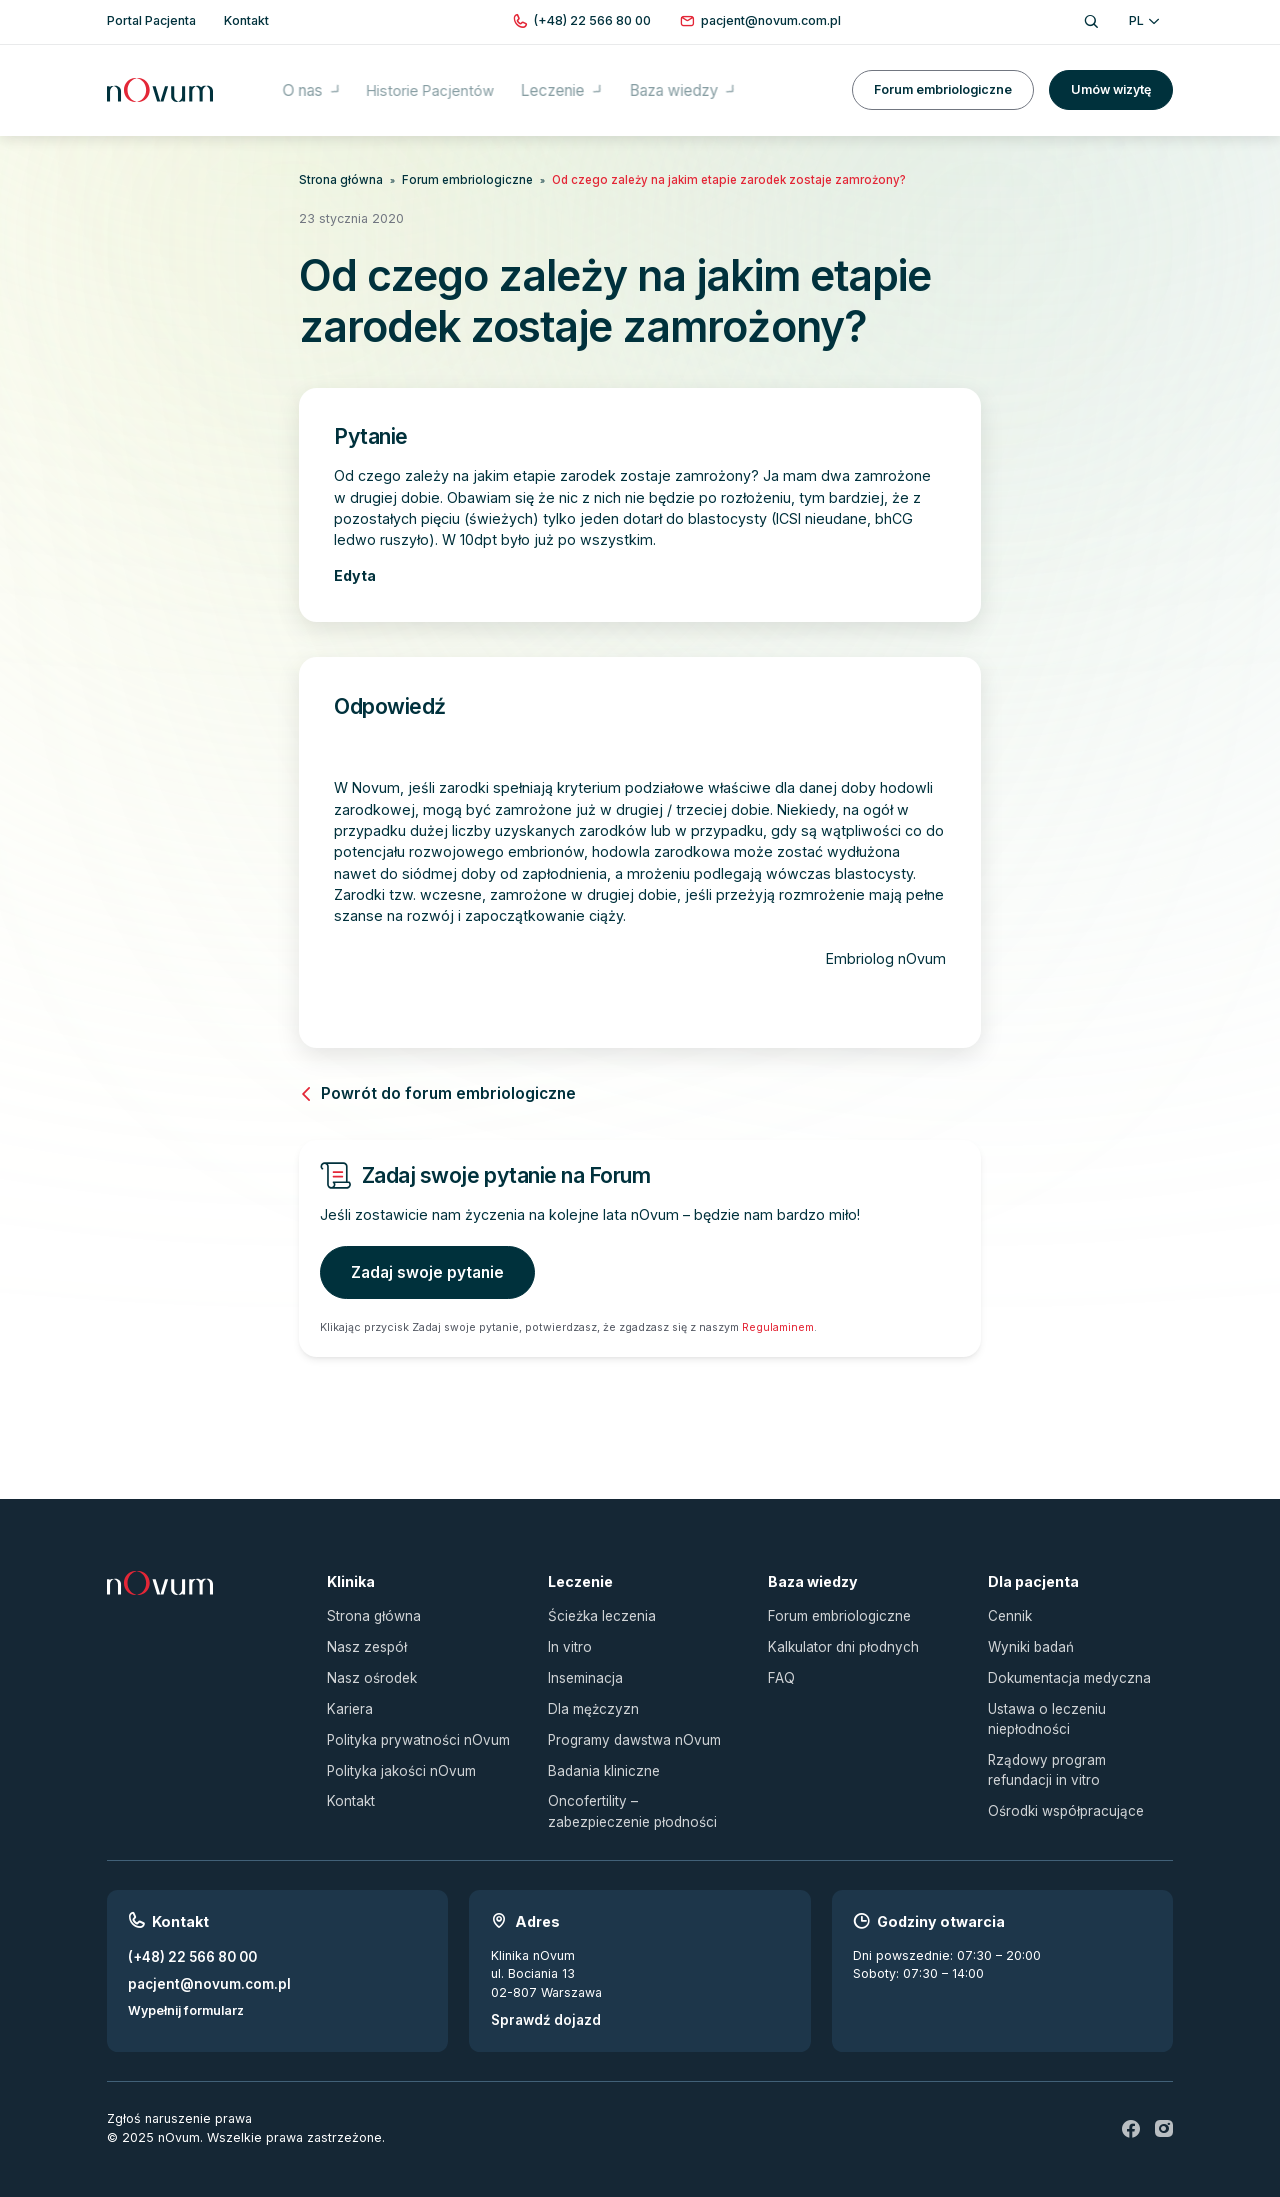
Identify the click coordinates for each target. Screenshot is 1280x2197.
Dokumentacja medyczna (1063, 1666)
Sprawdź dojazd (541, 1998)
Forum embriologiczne (943, 79)
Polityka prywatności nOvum (412, 1725)
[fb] (1132, 2107)
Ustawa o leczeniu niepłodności (1043, 1705)
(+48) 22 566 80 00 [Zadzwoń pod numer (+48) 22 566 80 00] (188, 1935)
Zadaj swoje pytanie (421, 1267)
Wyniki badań (1028, 1637)
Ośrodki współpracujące (1061, 1791)
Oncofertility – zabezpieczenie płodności (640, 1793)
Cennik (1008, 1607)
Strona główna (336, 178)
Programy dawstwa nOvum (629, 1725)
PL (1144, 20)
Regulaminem (778, 1320)
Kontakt (349, 1783)
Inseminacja (583, 1666)
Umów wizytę (1111, 79)
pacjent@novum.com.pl (202, 1961)
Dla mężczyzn (589, 1695)
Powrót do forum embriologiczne (425, 1091)
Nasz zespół (364, 1637)
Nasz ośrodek (369, 1666)
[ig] (1164, 2107)
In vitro (568, 1637)
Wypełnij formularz (186, 1987)
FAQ (780, 1666)
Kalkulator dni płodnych (838, 1637)
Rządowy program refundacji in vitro (1075, 1753)
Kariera (348, 1695)
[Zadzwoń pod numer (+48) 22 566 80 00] (592, 21)
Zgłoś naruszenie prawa (179, 2096)
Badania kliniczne (599, 1754)
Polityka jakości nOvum (396, 1754)
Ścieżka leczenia (598, 1607)
